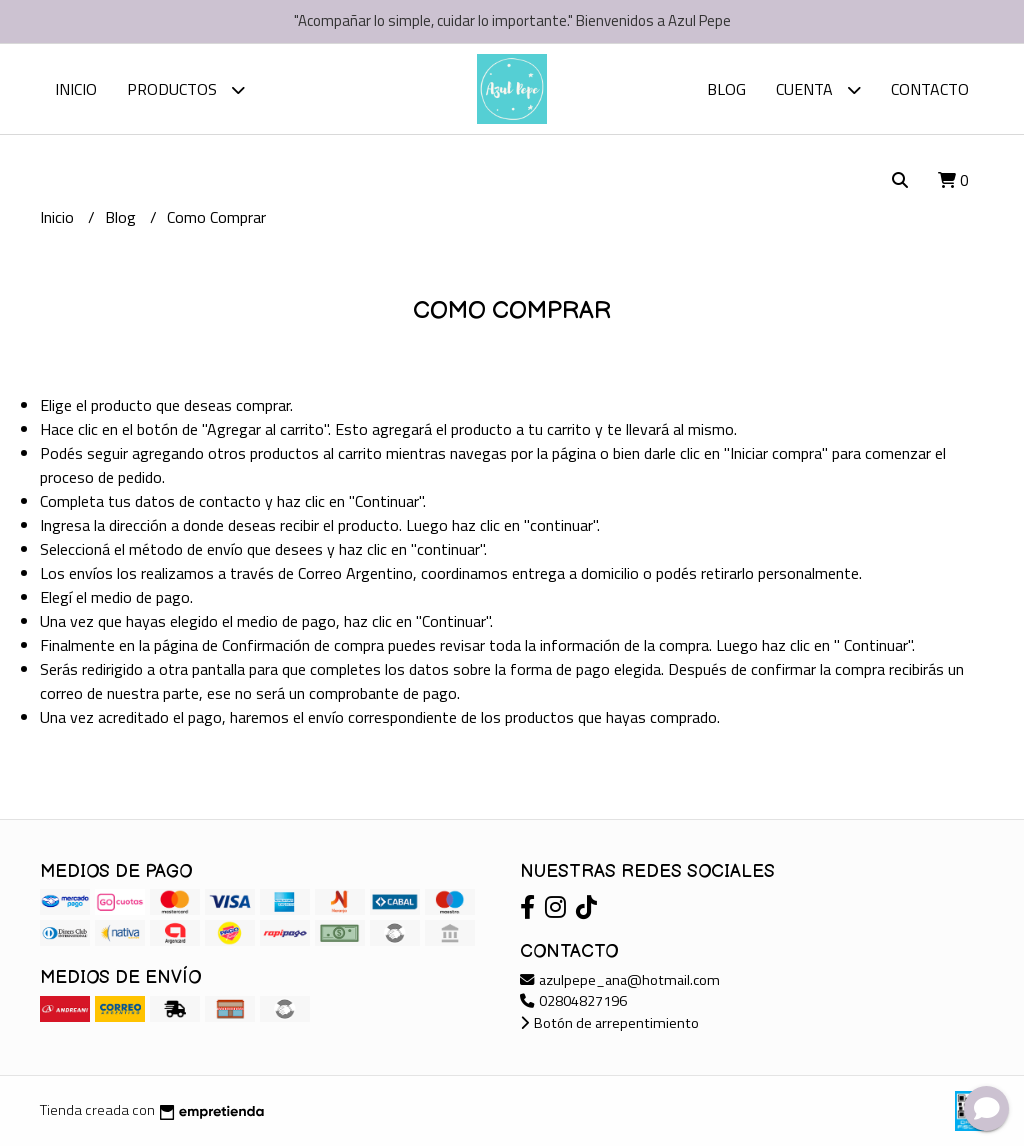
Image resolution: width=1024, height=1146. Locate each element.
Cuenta (818, 89)
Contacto (930, 89)
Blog (726, 89)
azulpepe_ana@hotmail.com (620, 980)
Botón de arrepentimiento (609, 1023)
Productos (186, 89)
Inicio (76, 89)
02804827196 (573, 1001)
